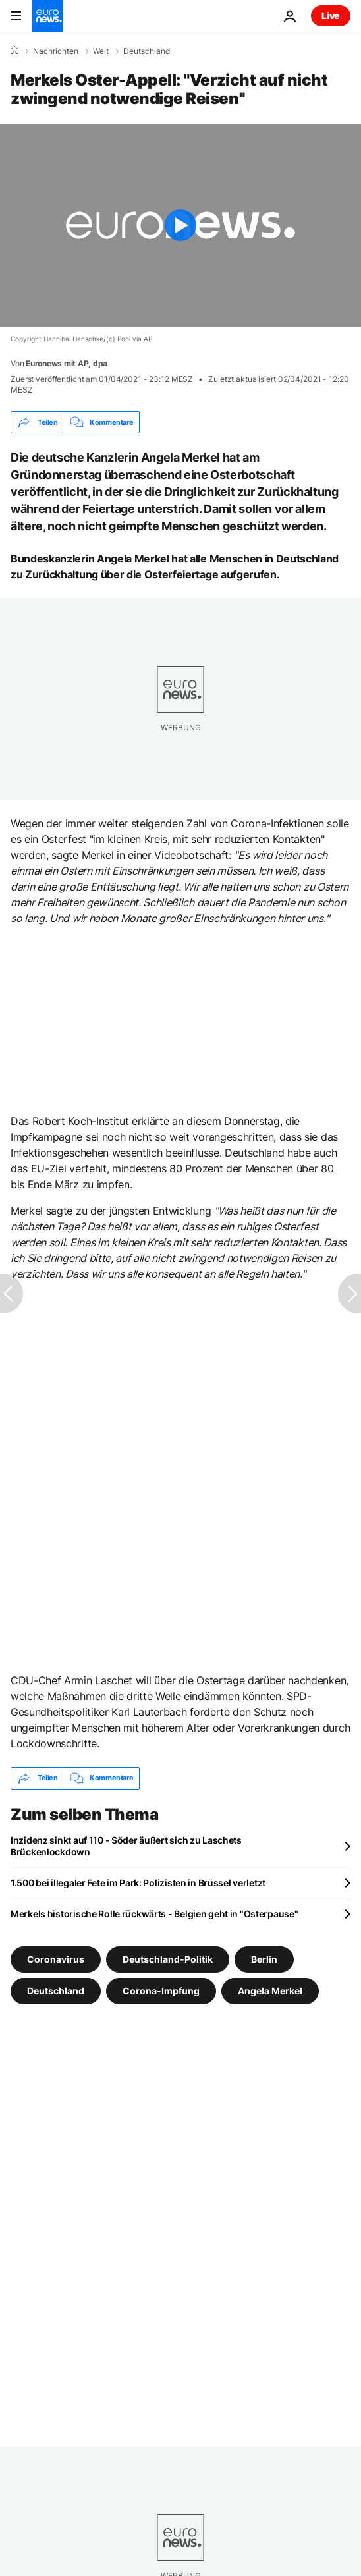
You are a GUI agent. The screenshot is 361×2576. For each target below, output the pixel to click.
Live (330, 15)
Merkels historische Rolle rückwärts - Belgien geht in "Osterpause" (154, 1913)
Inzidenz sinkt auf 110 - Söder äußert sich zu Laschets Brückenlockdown (126, 1845)
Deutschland (146, 51)
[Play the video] (180, 225)
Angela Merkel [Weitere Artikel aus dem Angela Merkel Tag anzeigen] (270, 1990)
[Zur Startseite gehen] (47, 16)
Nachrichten (55, 51)
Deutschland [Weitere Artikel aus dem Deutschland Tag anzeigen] (55, 1990)
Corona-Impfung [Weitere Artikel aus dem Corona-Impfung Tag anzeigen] (161, 1990)
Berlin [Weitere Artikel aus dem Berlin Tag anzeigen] (264, 1958)
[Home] (14, 50)
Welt (101, 51)
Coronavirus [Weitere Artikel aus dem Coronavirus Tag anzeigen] (55, 1958)
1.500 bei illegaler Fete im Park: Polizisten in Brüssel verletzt (138, 1882)
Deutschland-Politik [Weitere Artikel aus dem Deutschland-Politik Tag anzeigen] (168, 1958)
